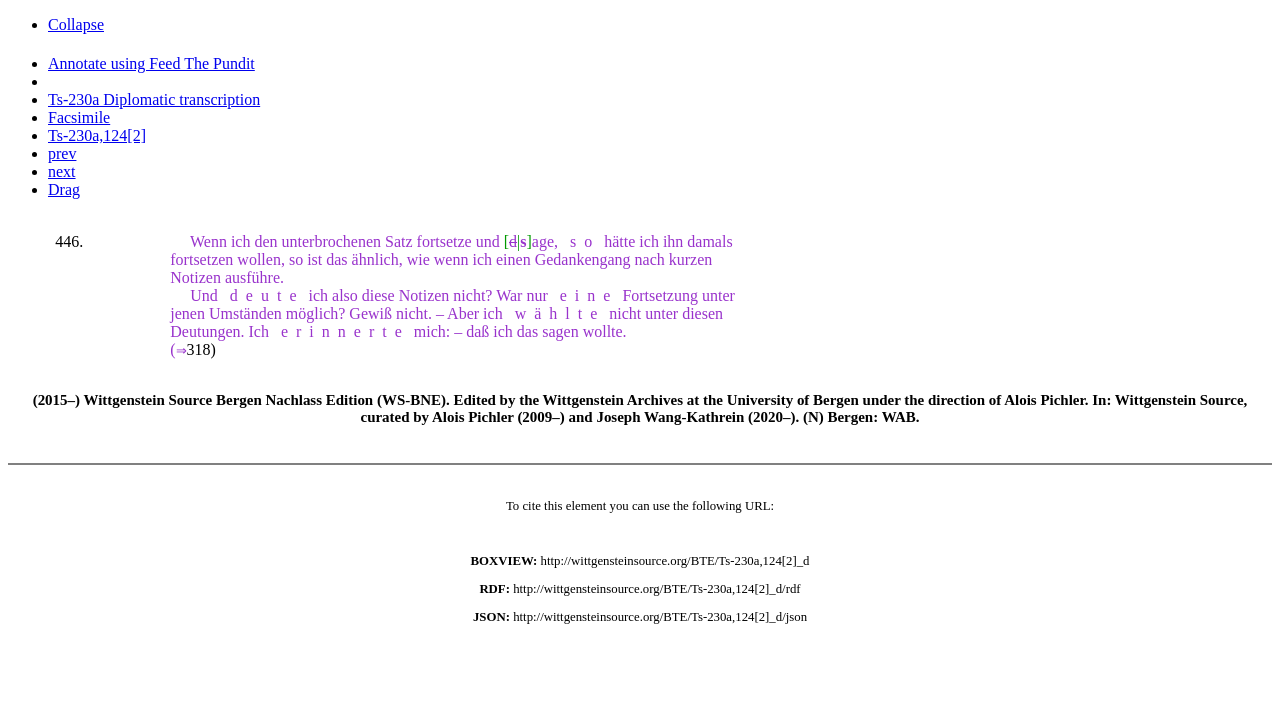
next (62, 171)
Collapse (76, 24)
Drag (64, 189)
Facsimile (79, 117)
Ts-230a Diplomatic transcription (154, 99)
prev (62, 153)
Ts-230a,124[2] (97, 135)
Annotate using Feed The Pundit (151, 63)
